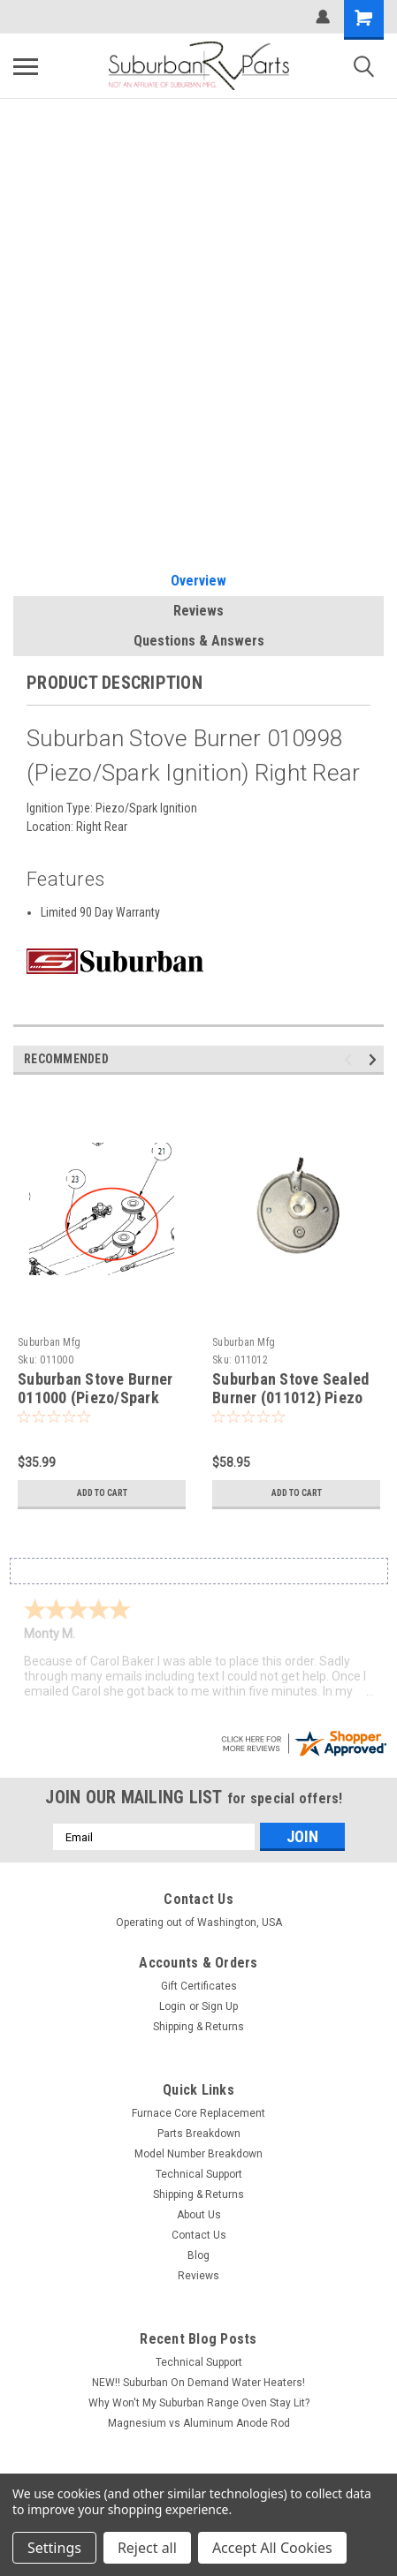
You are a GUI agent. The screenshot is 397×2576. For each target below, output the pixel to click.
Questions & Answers (199, 640)
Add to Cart (102, 1493)
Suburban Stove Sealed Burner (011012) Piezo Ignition (290, 1397)
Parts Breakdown (198, 2133)
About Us (199, 2215)
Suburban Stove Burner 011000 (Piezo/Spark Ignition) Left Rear (95, 1397)
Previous (350, 1060)
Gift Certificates (199, 1986)
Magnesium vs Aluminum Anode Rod (199, 2423)
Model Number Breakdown (198, 2154)
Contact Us (199, 2235)
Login (172, 2006)
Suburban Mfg (49, 1342)
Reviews (198, 610)
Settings (54, 2547)
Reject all (147, 2547)
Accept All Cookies (272, 2547)
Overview (198, 580)
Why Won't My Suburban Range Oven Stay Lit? (198, 2403)
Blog (198, 2255)
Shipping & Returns (198, 2027)
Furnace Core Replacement (198, 2113)
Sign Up (220, 2006)
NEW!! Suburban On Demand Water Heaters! (198, 2382)
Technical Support (199, 2174)
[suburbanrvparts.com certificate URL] (303, 1742)
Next (375, 1060)
